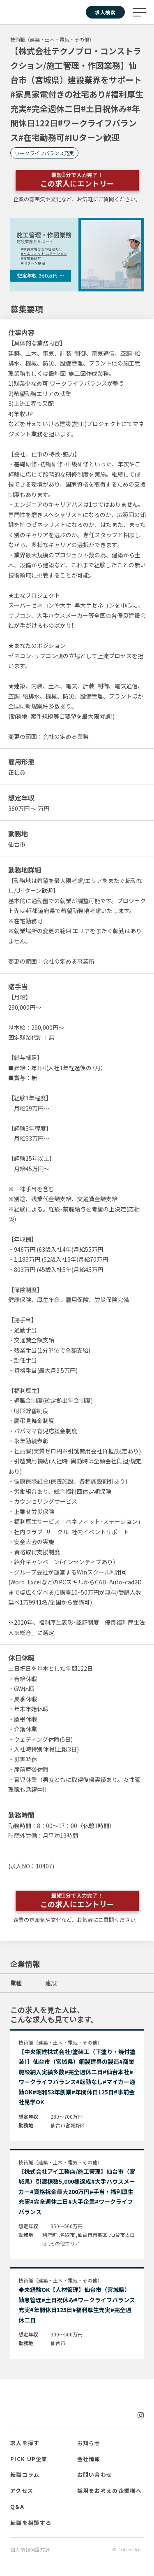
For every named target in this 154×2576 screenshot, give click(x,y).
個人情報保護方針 (30, 2549)
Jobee (23, 12)
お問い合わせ (95, 2474)
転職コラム (25, 2474)
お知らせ (89, 2443)
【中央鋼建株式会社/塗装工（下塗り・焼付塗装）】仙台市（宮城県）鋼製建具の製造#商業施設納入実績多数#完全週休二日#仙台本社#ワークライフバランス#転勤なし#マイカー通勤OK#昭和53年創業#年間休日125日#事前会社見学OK (77, 2076)
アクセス (21, 2490)
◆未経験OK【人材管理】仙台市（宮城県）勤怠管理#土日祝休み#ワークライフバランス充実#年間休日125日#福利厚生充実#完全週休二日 (76, 2304)
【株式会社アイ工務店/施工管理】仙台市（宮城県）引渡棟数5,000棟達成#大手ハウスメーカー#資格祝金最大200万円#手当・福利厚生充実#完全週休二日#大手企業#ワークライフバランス (76, 2191)
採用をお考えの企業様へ (109, 2490)
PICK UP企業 (29, 2459)
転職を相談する (30, 2523)
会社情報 (89, 2459)
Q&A (17, 2507)
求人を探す (25, 2443)
